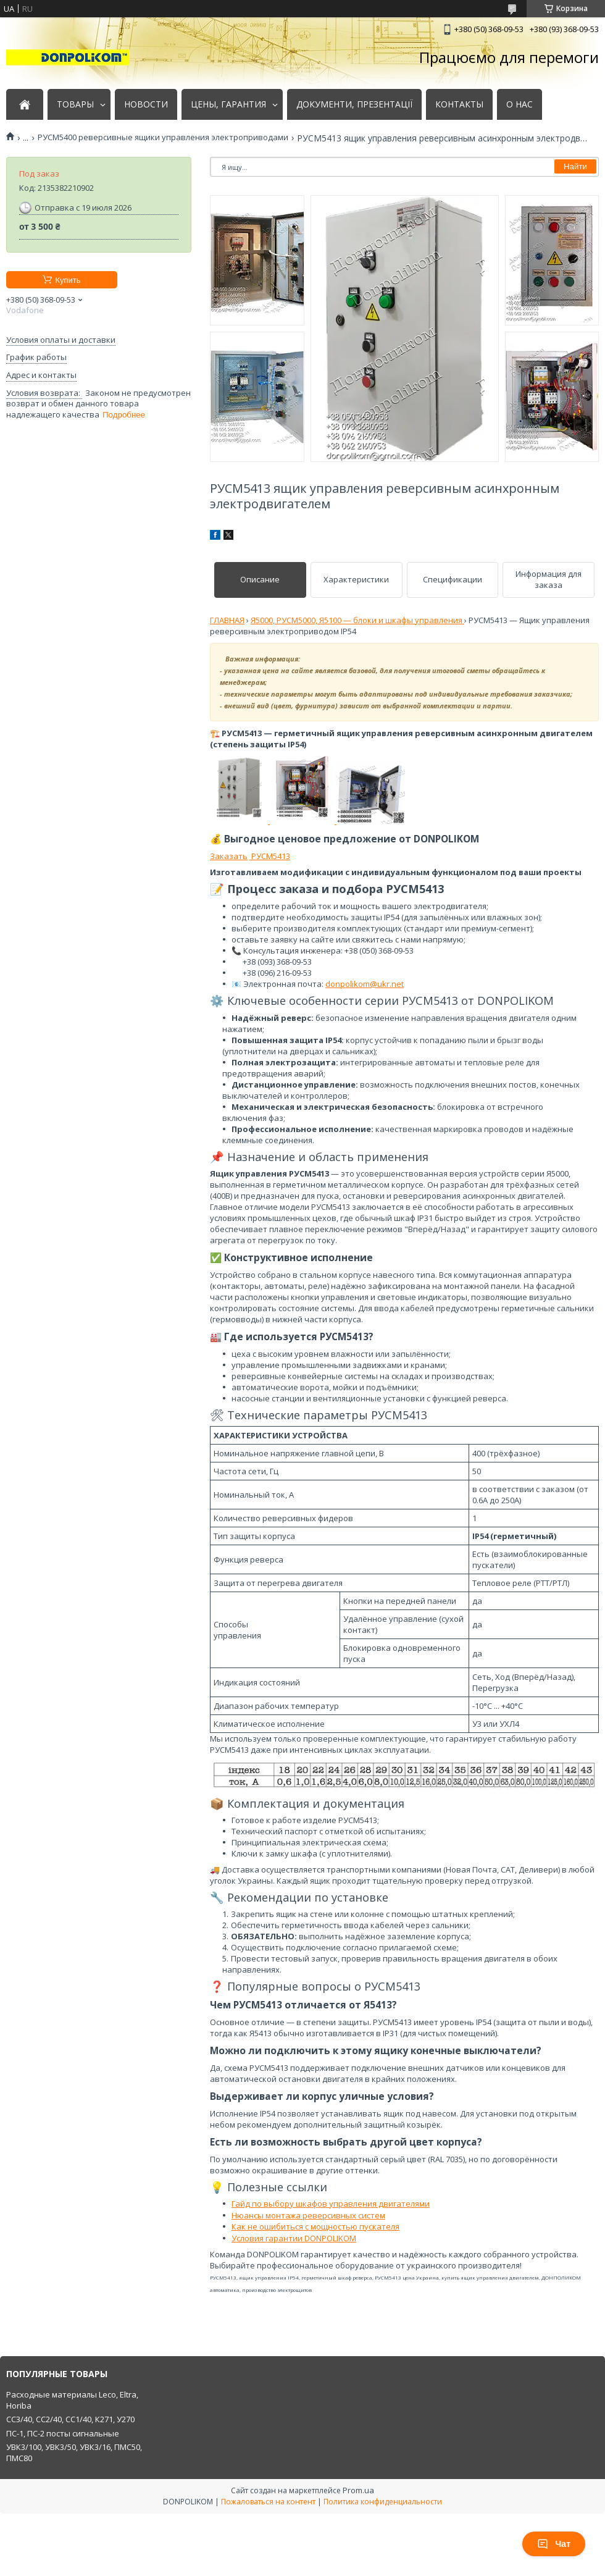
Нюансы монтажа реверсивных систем (308, 2215)
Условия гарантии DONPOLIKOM (294, 2238)
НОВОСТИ (146, 104)
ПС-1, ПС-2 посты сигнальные (62, 2433)
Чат (553, 2543)
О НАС (519, 104)
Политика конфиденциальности (382, 2501)
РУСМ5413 (269, 856)
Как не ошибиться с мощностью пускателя (315, 2226)
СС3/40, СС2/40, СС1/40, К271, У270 (70, 2419)
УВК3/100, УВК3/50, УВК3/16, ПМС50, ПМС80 (74, 2452)
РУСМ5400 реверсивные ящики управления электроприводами (163, 137)
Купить (67, 280)
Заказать (229, 856)
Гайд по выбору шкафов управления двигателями (331, 2203)
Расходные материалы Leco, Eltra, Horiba (72, 2400)
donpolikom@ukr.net (364, 983)
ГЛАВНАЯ (227, 620)
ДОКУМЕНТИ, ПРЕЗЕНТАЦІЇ (354, 104)
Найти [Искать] (575, 166)
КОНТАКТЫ (459, 104)
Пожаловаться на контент (268, 2501)
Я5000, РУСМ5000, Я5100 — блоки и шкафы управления (357, 620)
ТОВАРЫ (75, 104)
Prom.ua (358, 2490)
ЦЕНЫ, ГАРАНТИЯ (228, 104)
